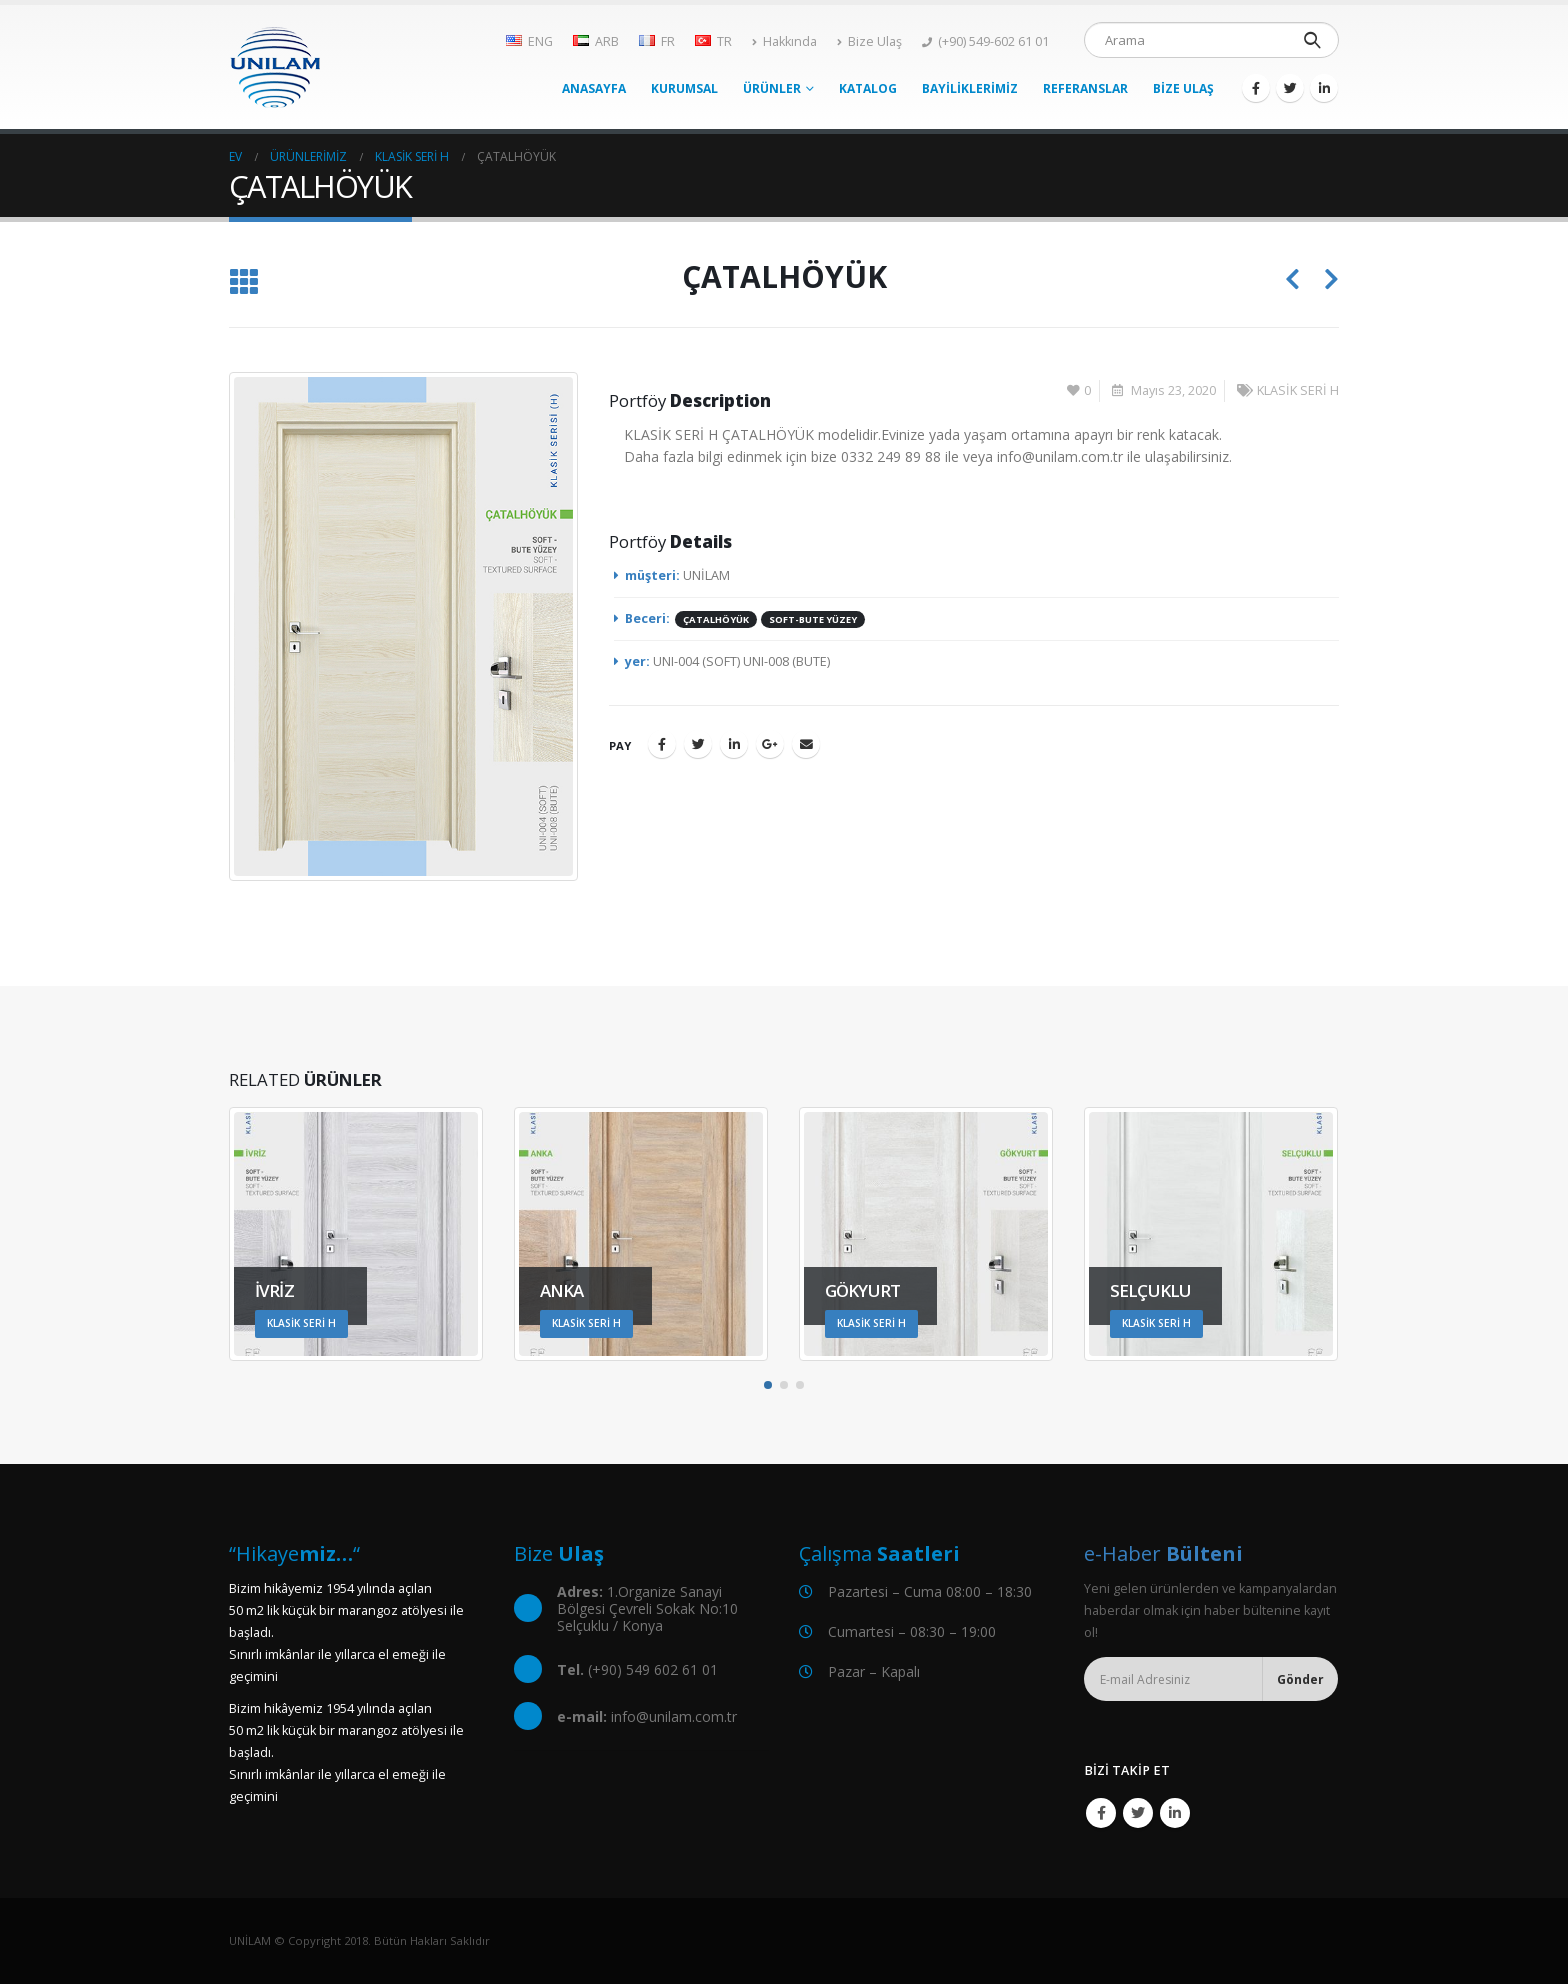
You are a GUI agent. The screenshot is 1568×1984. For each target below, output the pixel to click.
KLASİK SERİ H (1298, 390)
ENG (529, 41)
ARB (596, 41)
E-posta (806, 744)
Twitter (698, 744)
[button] (768, 1385)
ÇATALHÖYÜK (716, 619)
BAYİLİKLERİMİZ (970, 88)
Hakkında (784, 41)
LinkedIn (734, 744)
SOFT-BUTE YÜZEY (813, 619)
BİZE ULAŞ (1183, 88)
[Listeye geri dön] (243, 283)
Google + (770, 744)
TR (713, 41)
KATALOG (868, 88)
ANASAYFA (594, 88)
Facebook (662, 744)
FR (657, 41)
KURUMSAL (684, 88)
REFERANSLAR (1085, 88)
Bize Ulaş (869, 41)
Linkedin (1175, 1813)
